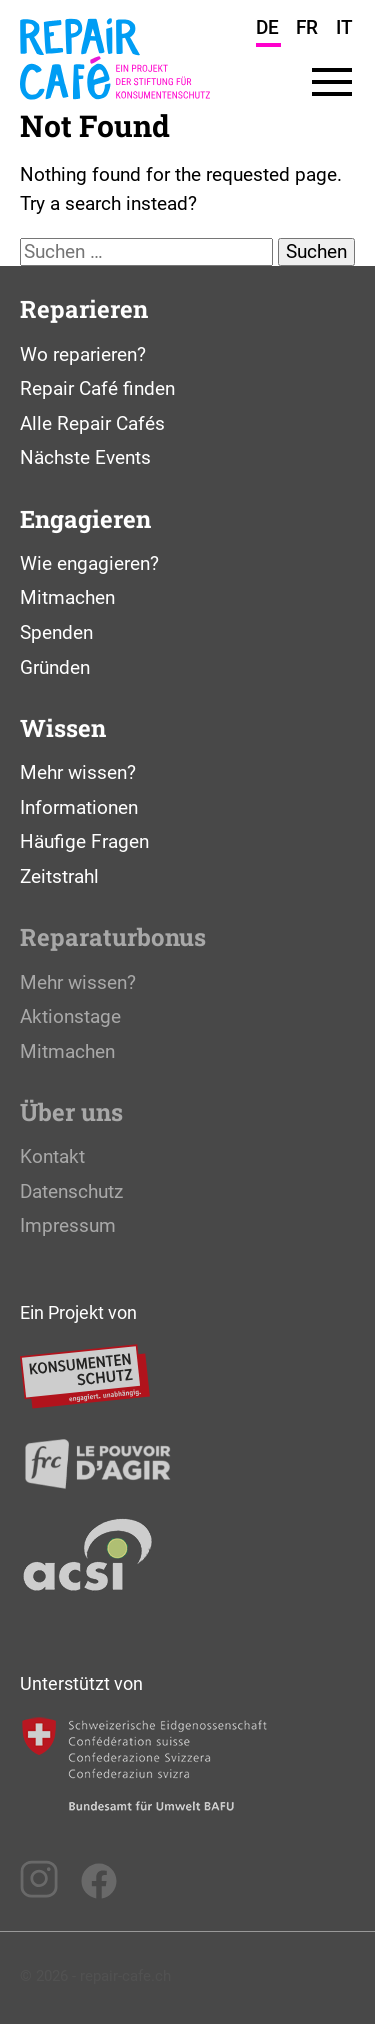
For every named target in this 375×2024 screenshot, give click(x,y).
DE (267, 27)
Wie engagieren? (89, 563)
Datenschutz (71, 1191)
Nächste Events (85, 457)
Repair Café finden (97, 388)
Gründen (55, 667)
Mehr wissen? (78, 772)
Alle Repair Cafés (92, 423)
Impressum (68, 1225)
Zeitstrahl (59, 876)
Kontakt (52, 1156)
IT (344, 27)
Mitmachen (67, 597)
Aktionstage (70, 1016)
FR (307, 27)
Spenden (56, 632)
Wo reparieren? (83, 354)
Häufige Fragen (84, 841)
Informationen (79, 807)
